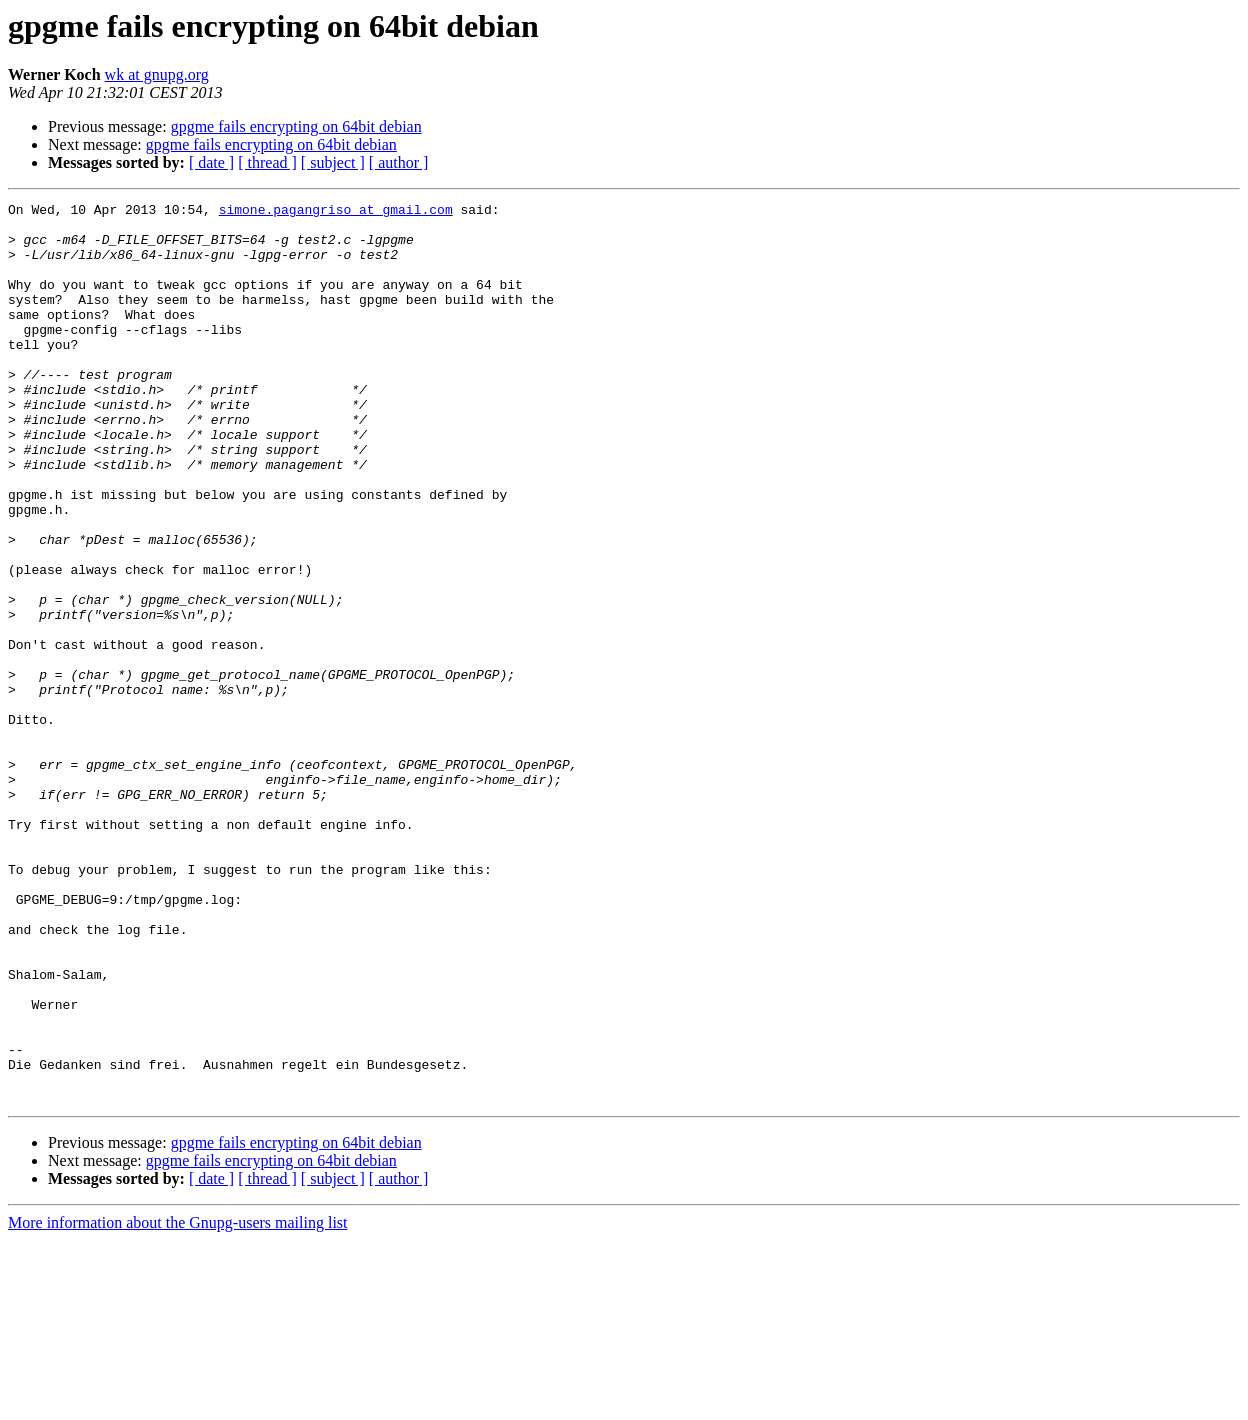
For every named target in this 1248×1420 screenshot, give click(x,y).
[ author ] (399, 162)
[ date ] (211, 162)
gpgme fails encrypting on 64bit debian (296, 126)
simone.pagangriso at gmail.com (336, 212)
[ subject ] (333, 162)
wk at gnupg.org (157, 74)
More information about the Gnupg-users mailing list (178, 1402)
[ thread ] (267, 162)
